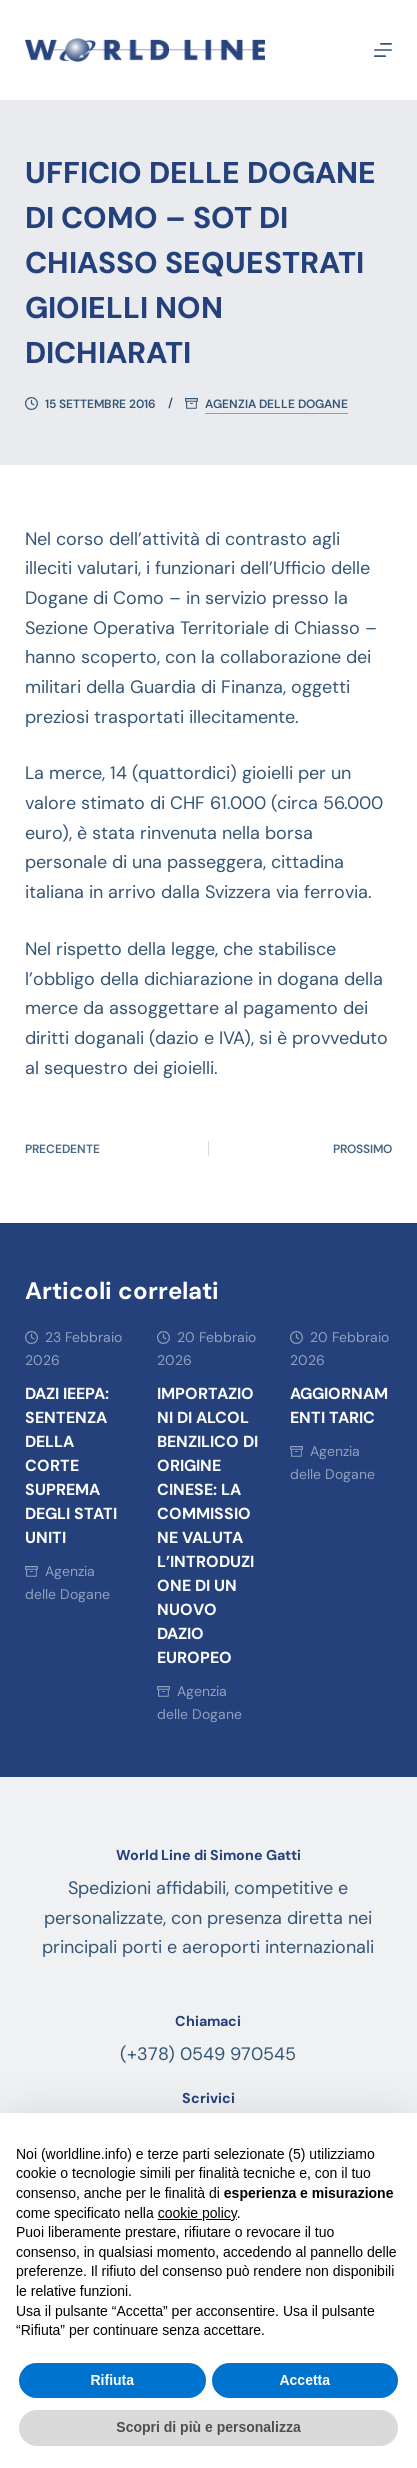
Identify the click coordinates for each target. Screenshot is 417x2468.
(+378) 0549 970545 (208, 2054)
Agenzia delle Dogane (276, 404)
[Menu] (383, 50)
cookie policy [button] (197, 2213)
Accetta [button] (304, 2380)
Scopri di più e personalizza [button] (208, 2427)
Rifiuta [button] (112, 2380)
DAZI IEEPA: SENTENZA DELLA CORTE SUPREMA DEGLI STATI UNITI (71, 1465)
